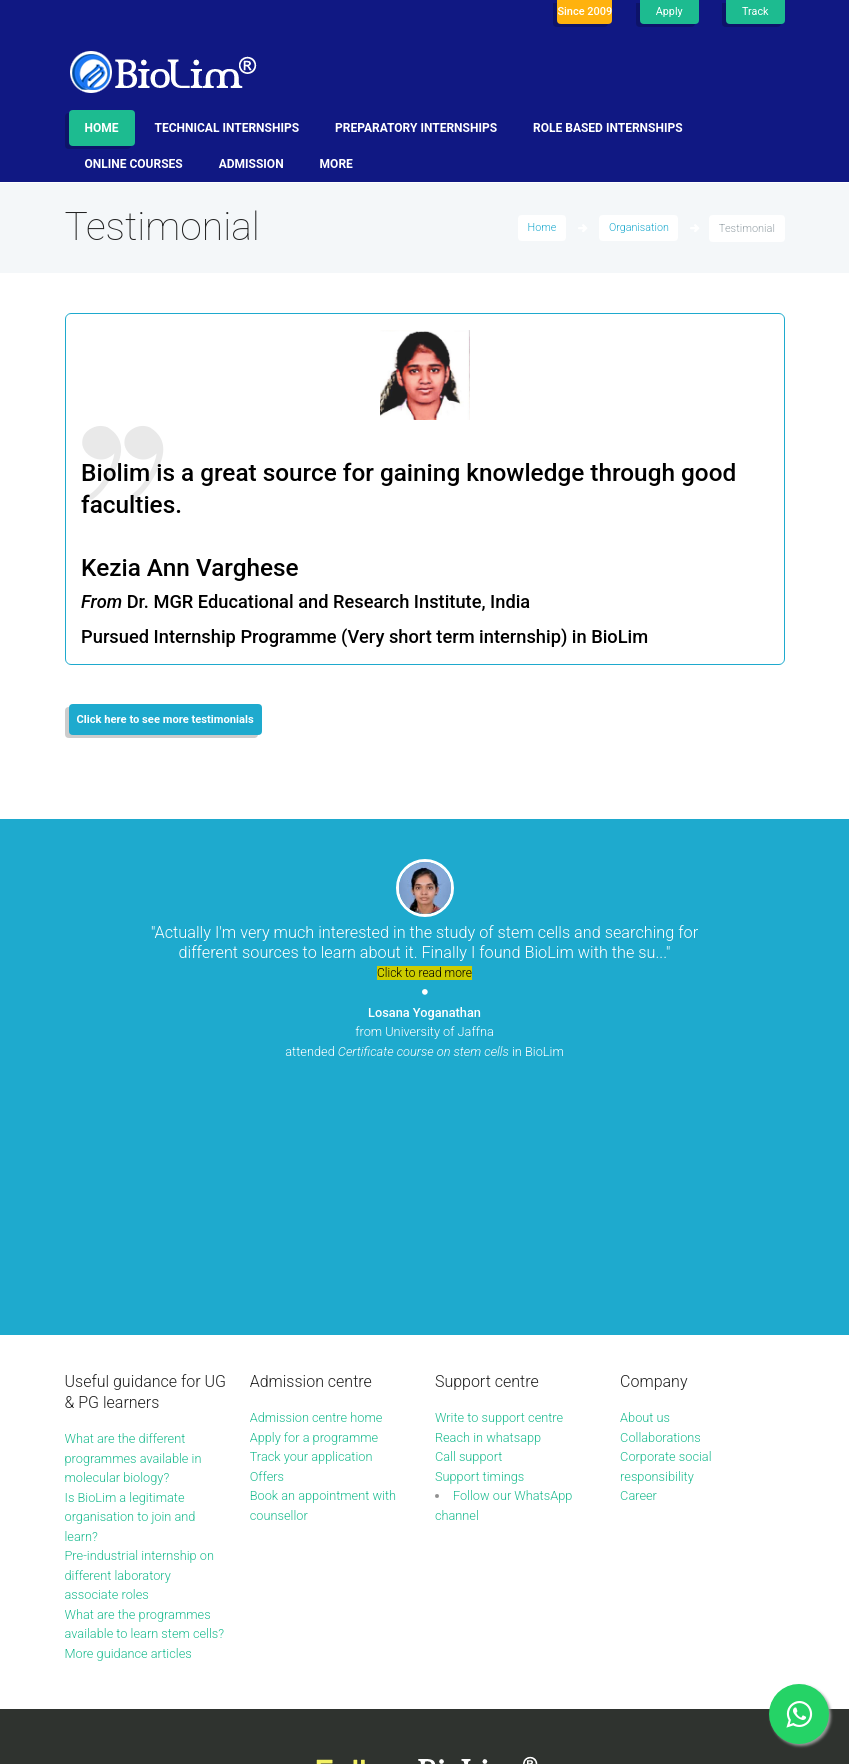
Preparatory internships (416, 128)
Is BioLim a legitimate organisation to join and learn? (131, 1285)
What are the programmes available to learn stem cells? (139, 1402)
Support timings (480, 1243)
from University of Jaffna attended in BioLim (425, 1033)
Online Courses (134, 164)
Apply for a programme (315, 1204)
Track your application (312, 1224)
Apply (668, 11)
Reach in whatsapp (489, 1204)
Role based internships (607, 128)
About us (645, 1185)
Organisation (637, 228)
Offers (267, 1243)
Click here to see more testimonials (167, 720)
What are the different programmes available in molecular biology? (134, 1226)
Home (102, 128)
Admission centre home (317, 1185)
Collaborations (661, 1204)
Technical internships (227, 128)
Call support (469, 1224)
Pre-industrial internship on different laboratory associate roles (141, 1343)
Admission (251, 164)
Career (638, 1263)
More (336, 164)
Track (755, 11)
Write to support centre (500, 1185)
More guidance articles (130, 1440)
